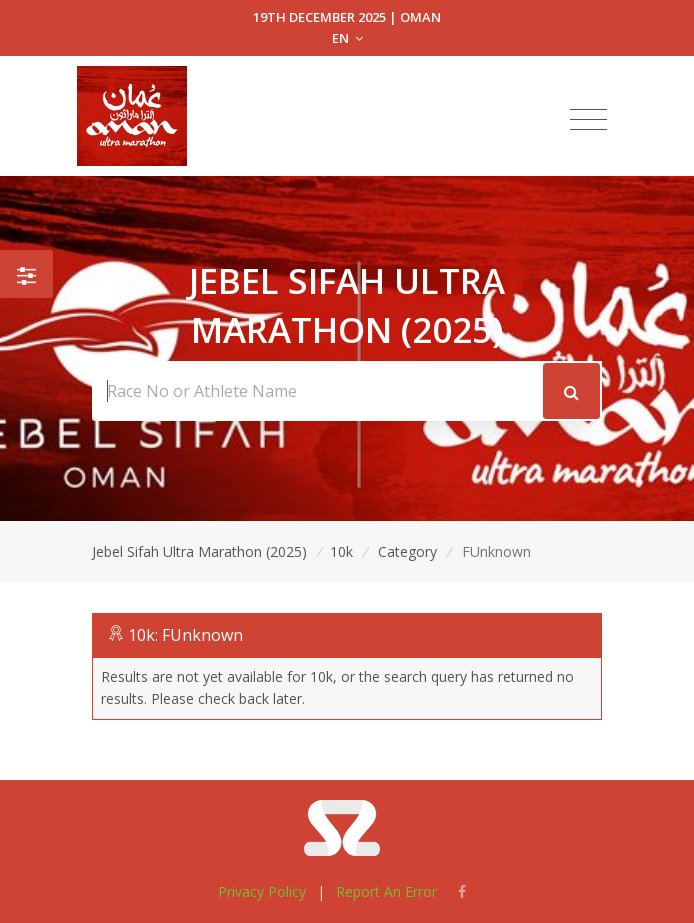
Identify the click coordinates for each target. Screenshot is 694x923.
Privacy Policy (262, 891)
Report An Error (386, 891)
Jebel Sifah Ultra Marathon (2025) (199, 551)
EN (347, 38)
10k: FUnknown (185, 635)
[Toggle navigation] (588, 120)
